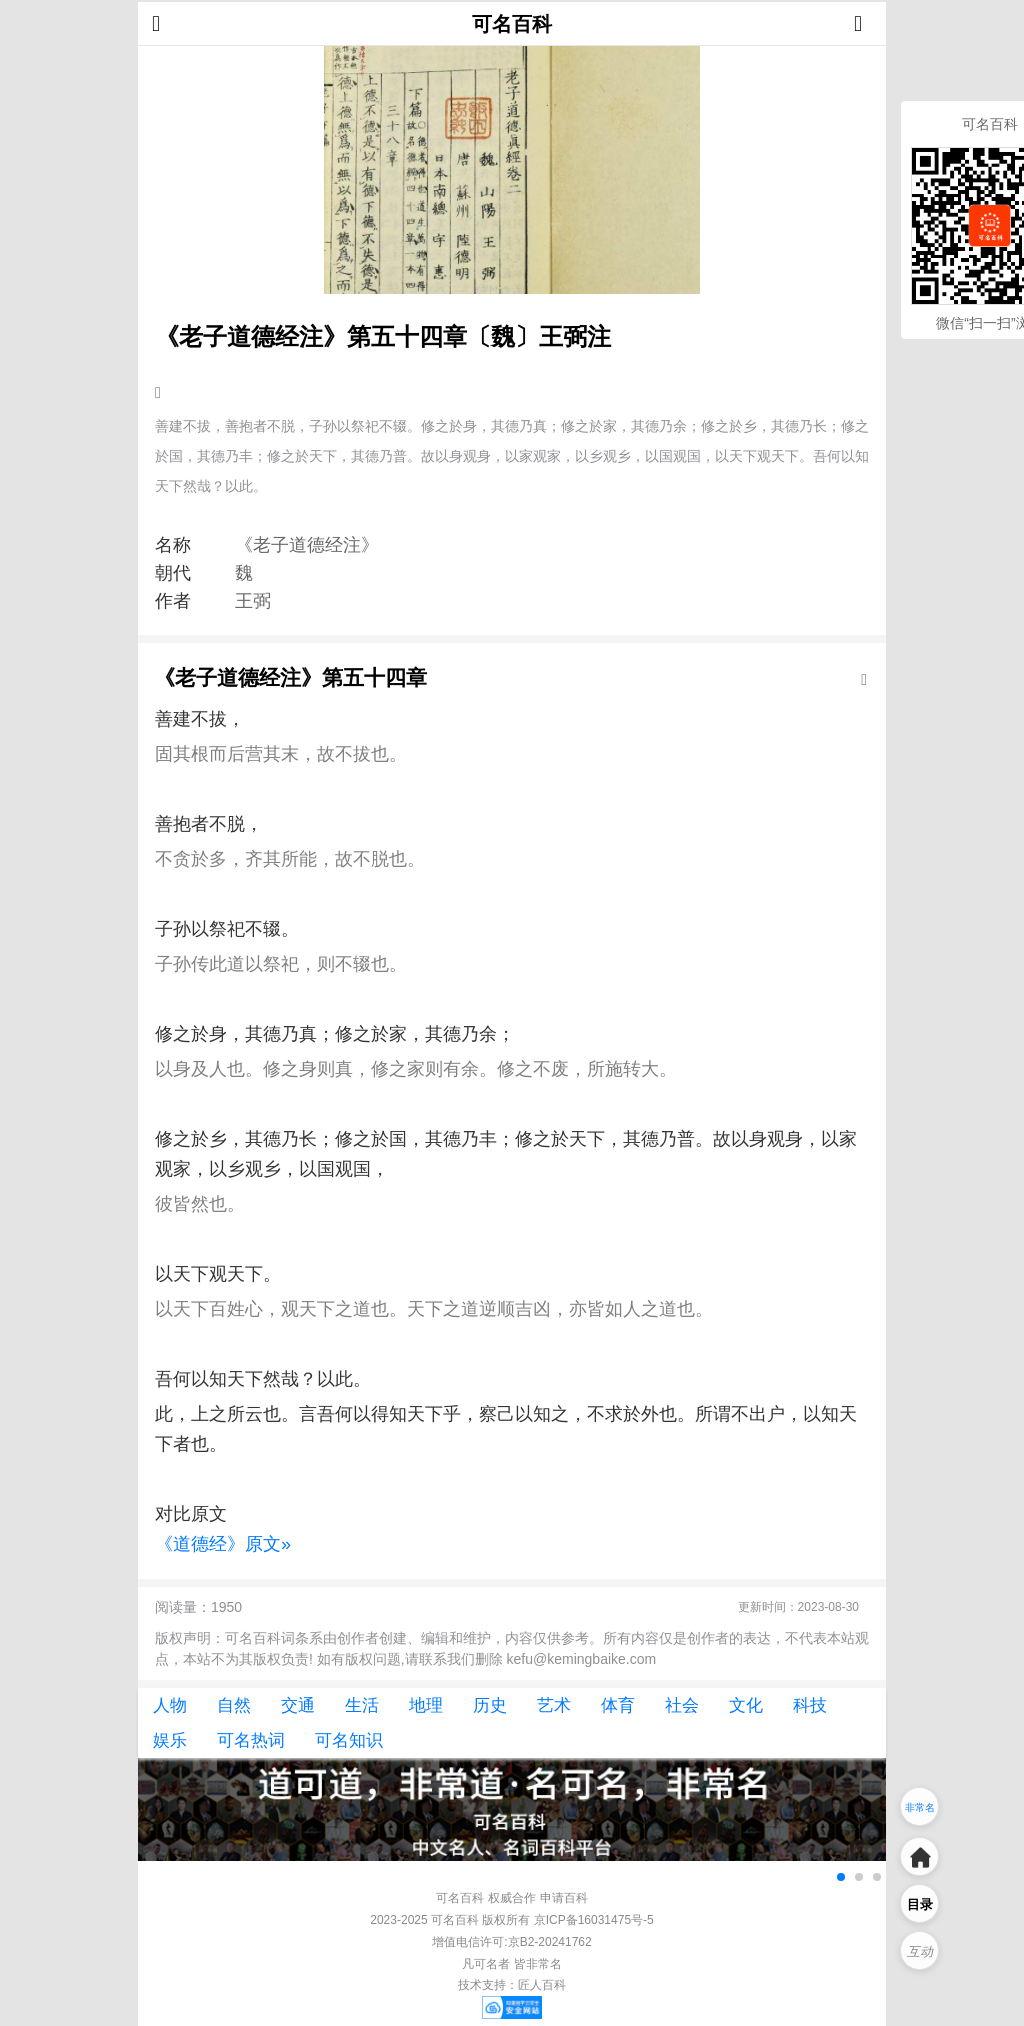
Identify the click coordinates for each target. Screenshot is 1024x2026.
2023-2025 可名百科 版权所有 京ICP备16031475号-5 (511, 1920)
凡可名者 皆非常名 (511, 1964)
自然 (234, 1705)
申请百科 (564, 1898)
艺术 (554, 1705)
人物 (170, 1705)
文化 (746, 1705)
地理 (426, 1705)
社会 (682, 1705)
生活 (362, 1705)
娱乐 (170, 1740)
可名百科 (512, 24)
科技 (810, 1705)
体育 (618, 1705)
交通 (298, 1705)
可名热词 (251, 1740)
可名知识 (349, 1740)
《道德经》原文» (223, 1544)
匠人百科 (542, 1985)
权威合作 (512, 1898)
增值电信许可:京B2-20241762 (511, 1942)
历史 (490, 1705)
